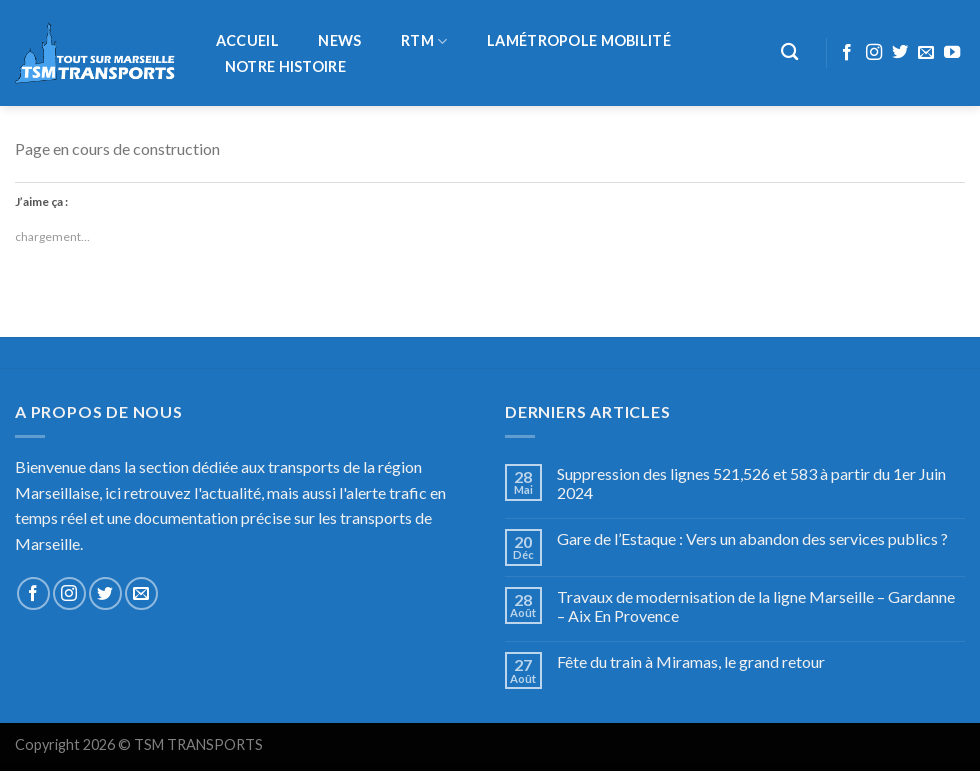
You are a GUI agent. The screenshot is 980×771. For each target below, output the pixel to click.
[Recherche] (790, 52)
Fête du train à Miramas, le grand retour (691, 661)
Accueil (247, 41)
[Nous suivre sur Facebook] (847, 53)
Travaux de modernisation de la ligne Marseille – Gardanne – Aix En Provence (756, 606)
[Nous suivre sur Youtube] (952, 53)
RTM (424, 41)
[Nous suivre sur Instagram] (874, 53)
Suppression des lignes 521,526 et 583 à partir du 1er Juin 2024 (751, 483)
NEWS (339, 41)
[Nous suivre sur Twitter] (900, 53)
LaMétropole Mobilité (579, 41)
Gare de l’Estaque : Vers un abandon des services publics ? (752, 538)
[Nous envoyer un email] (926, 53)
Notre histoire (285, 67)
